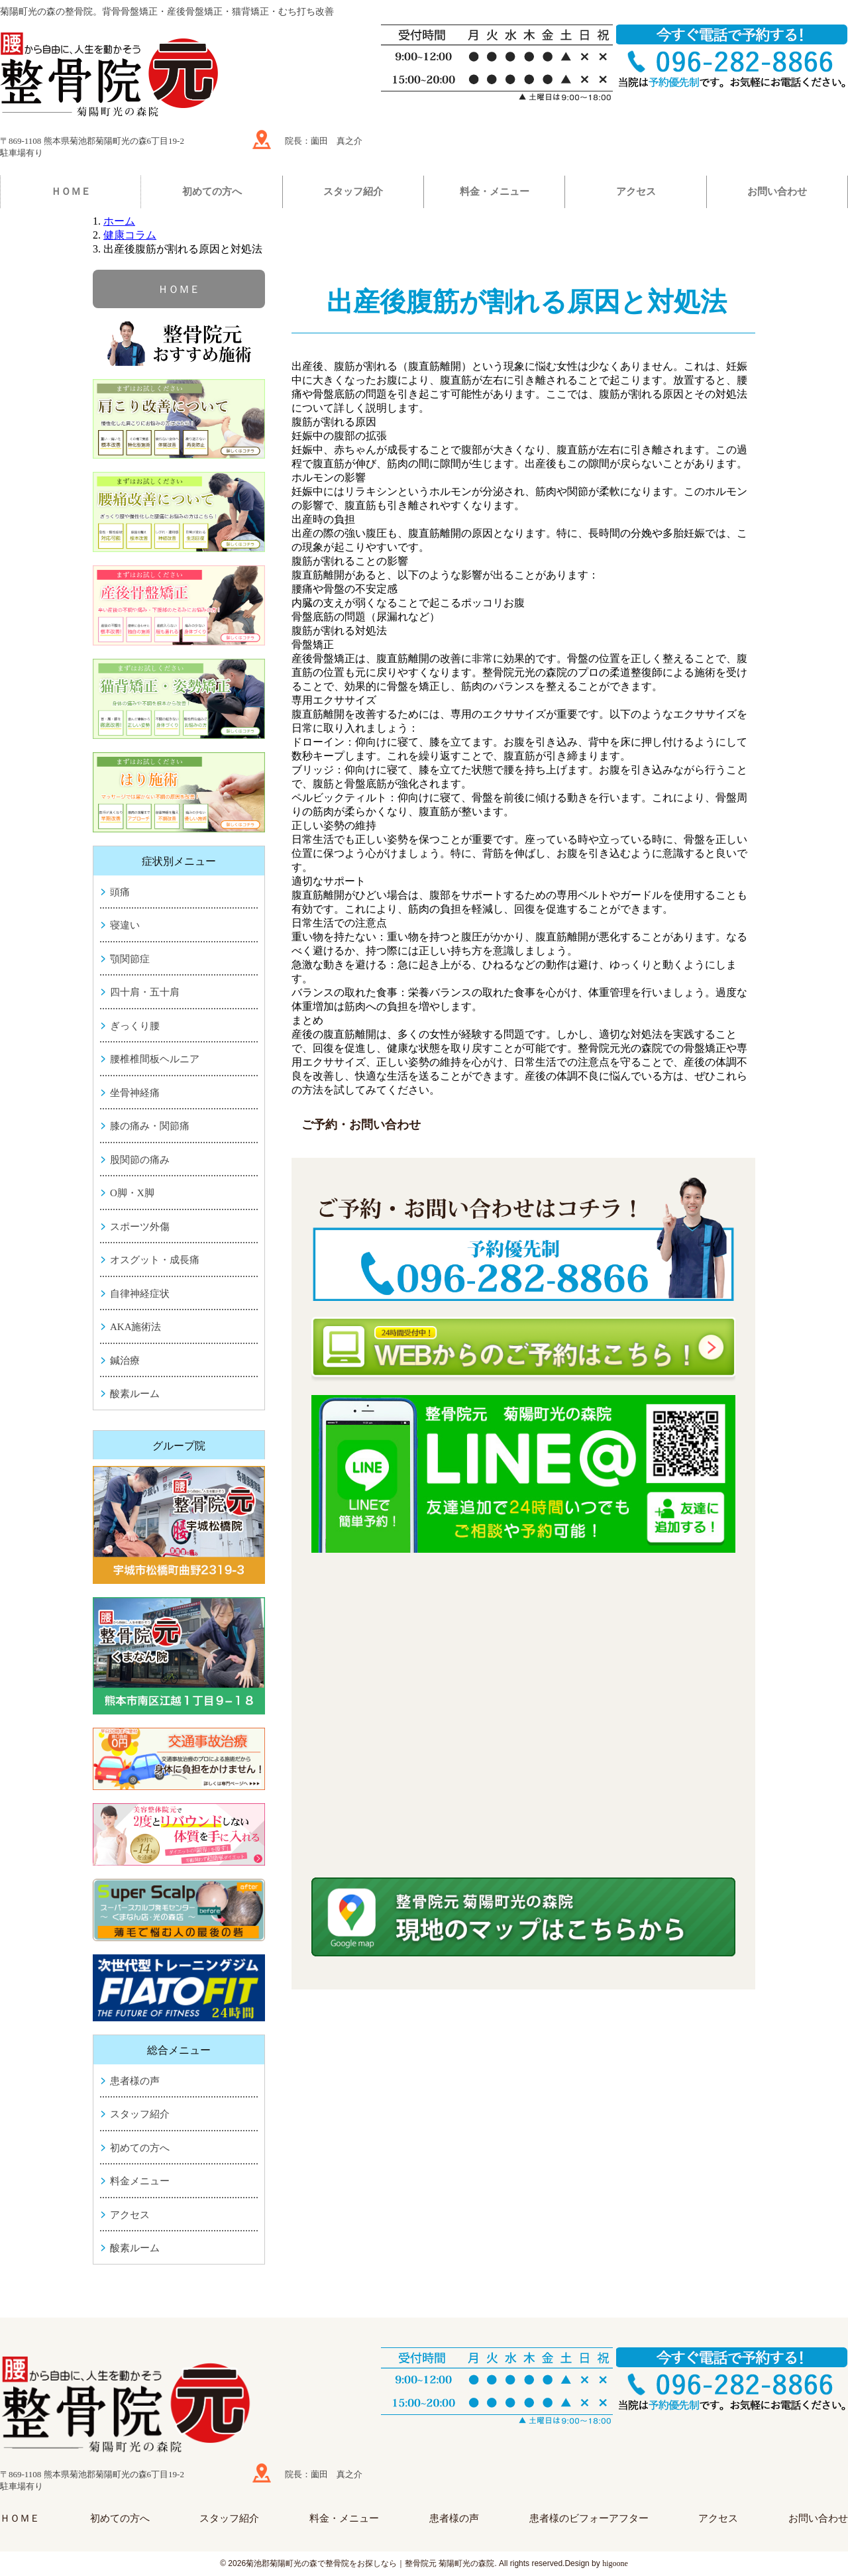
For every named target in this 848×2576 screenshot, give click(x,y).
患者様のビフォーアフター (589, 2518)
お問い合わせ (777, 191)
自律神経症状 (140, 1293)
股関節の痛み (140, 1159)
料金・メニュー (494, 191)
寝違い (125, 925)
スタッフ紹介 (353, 191)
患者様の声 (135, 2081)
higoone (615, 2563)
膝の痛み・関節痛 (149, 1126)
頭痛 (120, 892)
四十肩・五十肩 (145, 992)
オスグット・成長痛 (154, 1260)
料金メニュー (140, 2181)
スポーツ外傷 (140, 1226)
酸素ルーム (135, 1393)
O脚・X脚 (132, 1193)
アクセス (636, 191)
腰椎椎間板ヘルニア (154, 1059)
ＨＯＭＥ (71, 191)
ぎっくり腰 (135, 1026)
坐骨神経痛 (135, 1093)
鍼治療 (125, 1360)
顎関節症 (130, 959)
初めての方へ (212, 191)
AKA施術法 (136, 1326)
